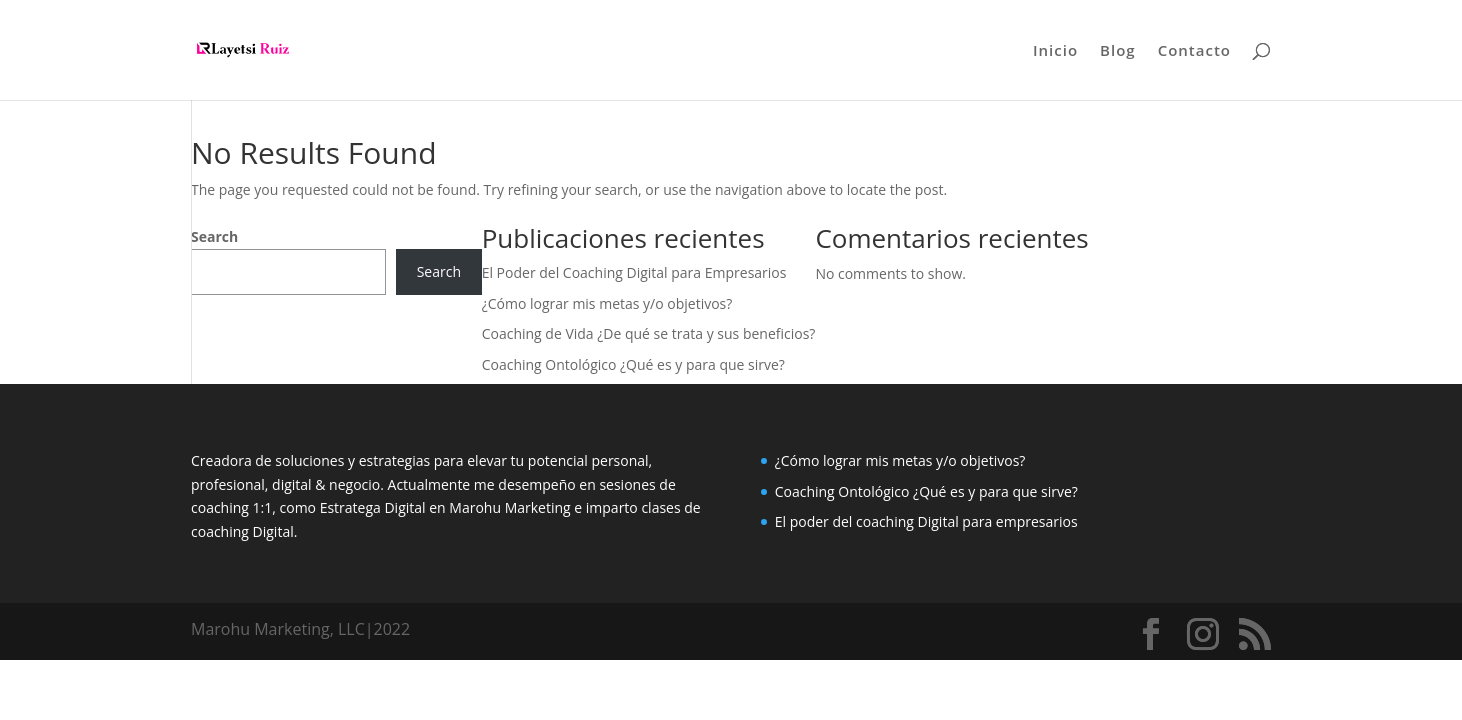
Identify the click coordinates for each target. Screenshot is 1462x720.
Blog (1118, 51)
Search (214, 236)
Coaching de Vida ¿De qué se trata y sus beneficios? (649, 333)
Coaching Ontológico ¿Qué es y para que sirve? (633, 364)
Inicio (1055, 51)
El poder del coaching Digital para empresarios (926, 521)
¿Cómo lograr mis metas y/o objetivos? (607, 303)
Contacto (1194, 51)
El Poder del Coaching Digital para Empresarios (634, 272)
